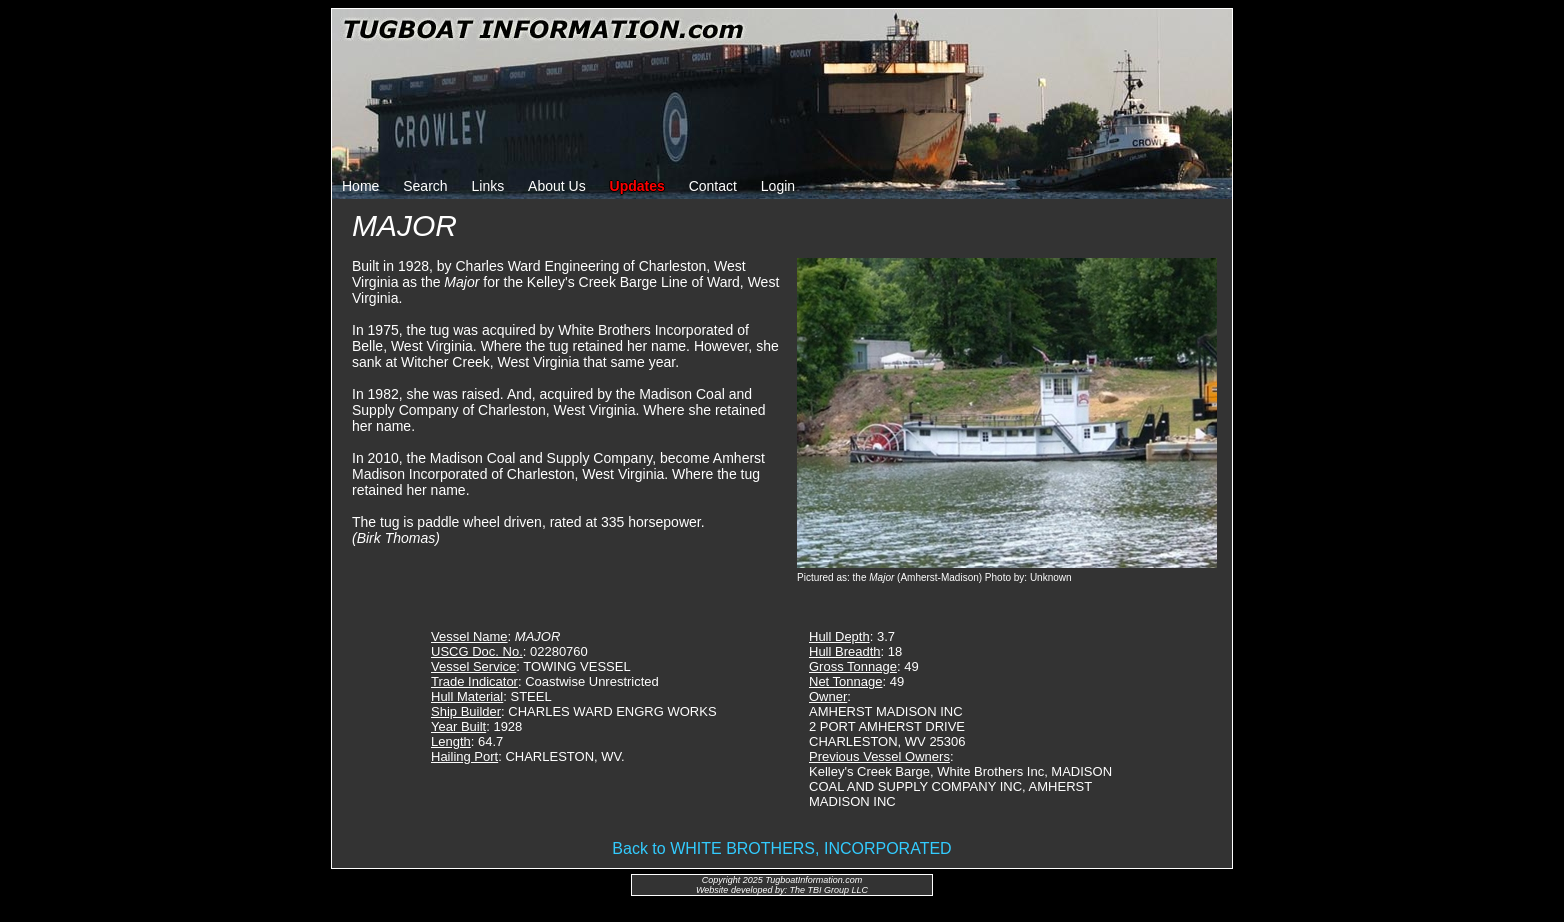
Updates (637, 186)
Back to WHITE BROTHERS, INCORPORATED (781, 848)
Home (360, 186)
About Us (557, 186)
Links (488, 186)
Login (778, 186)
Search (425, 186)
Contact (713, 186)
